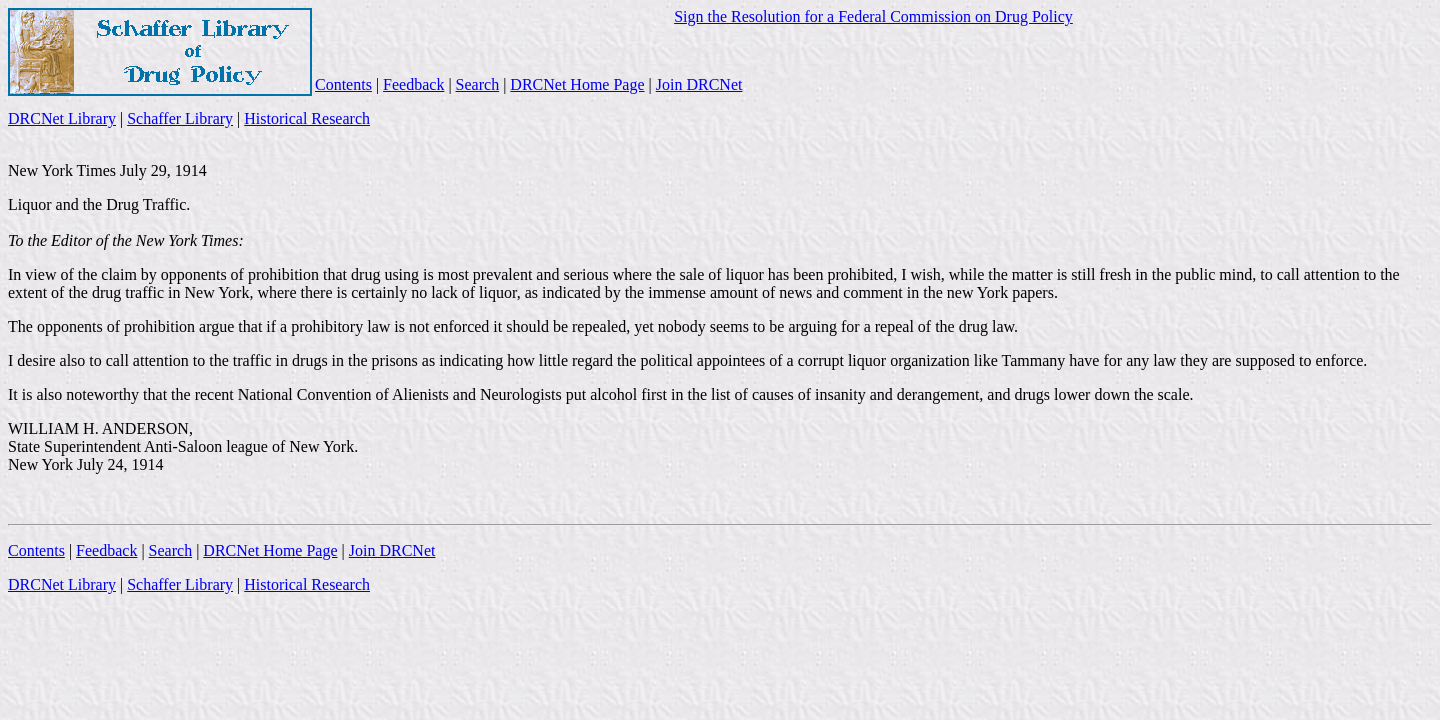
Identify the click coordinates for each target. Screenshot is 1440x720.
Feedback (413, 84)
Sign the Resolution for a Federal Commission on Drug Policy (873, 16)
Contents (343, 84)
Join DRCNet (699, 84)
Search (478, 84)
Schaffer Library (180, 118)
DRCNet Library (62, 118)
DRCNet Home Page (577, 84)
